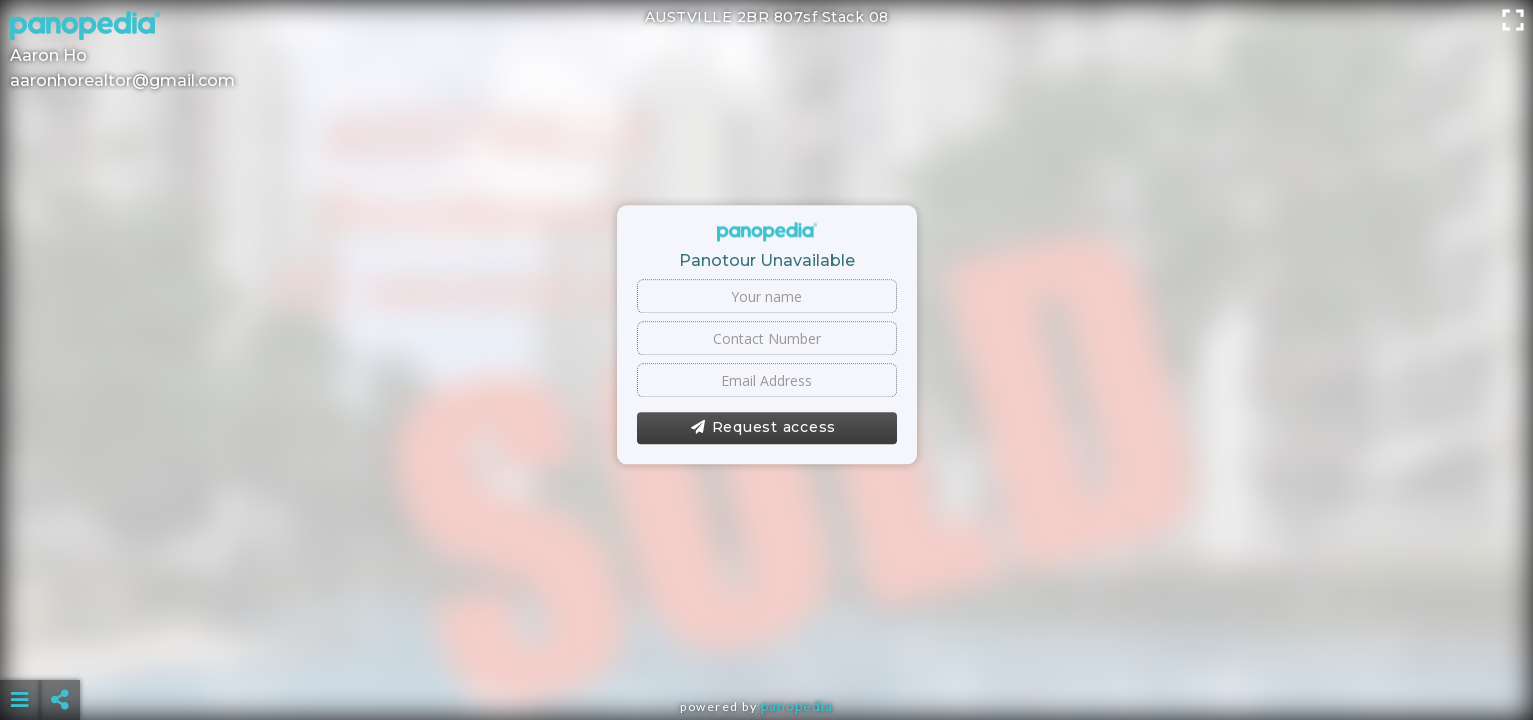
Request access (763, 428)
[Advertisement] (766, 650)
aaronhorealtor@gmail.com (122, 80)
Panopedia (797, 706)
